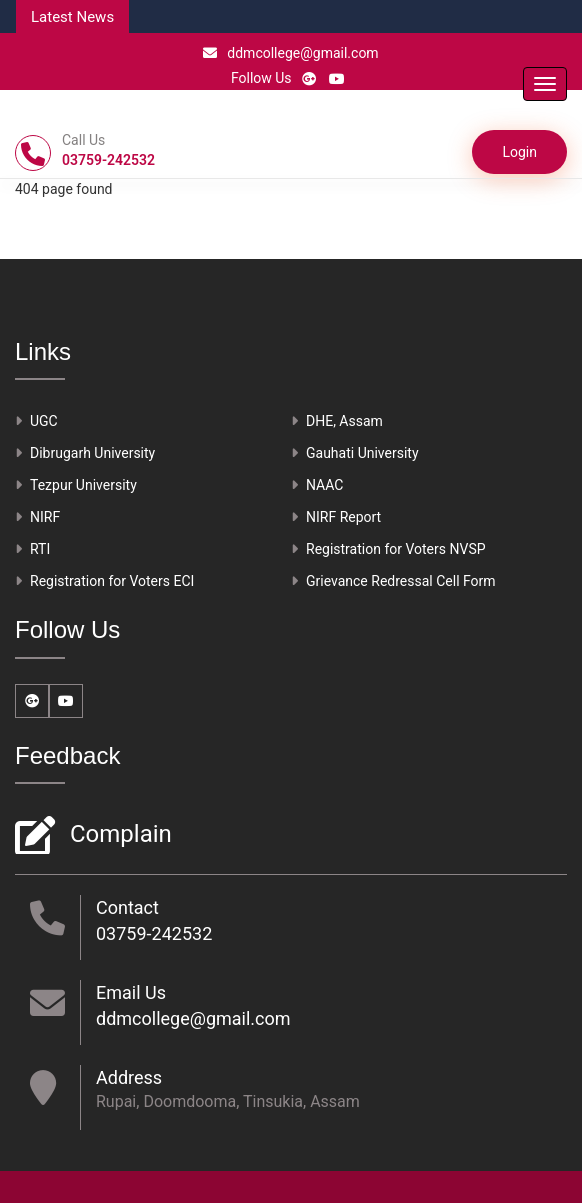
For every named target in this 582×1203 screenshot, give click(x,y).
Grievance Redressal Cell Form (401, 581)
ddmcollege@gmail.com (290, 53)
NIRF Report (343, 517)
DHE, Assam (344, 421)
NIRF (45, 517)
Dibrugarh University (92, 453)
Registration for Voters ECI (112, 581)
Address (129, 1077)
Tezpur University (83, 485)
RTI (40, 549)
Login (519, 152)
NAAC (324, 485)
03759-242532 (154, 933)
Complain (118, 835)
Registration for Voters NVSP (396, 549)
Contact (127, 907)
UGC (44, 421)
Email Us (131, 992)
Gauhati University (362, 453)
